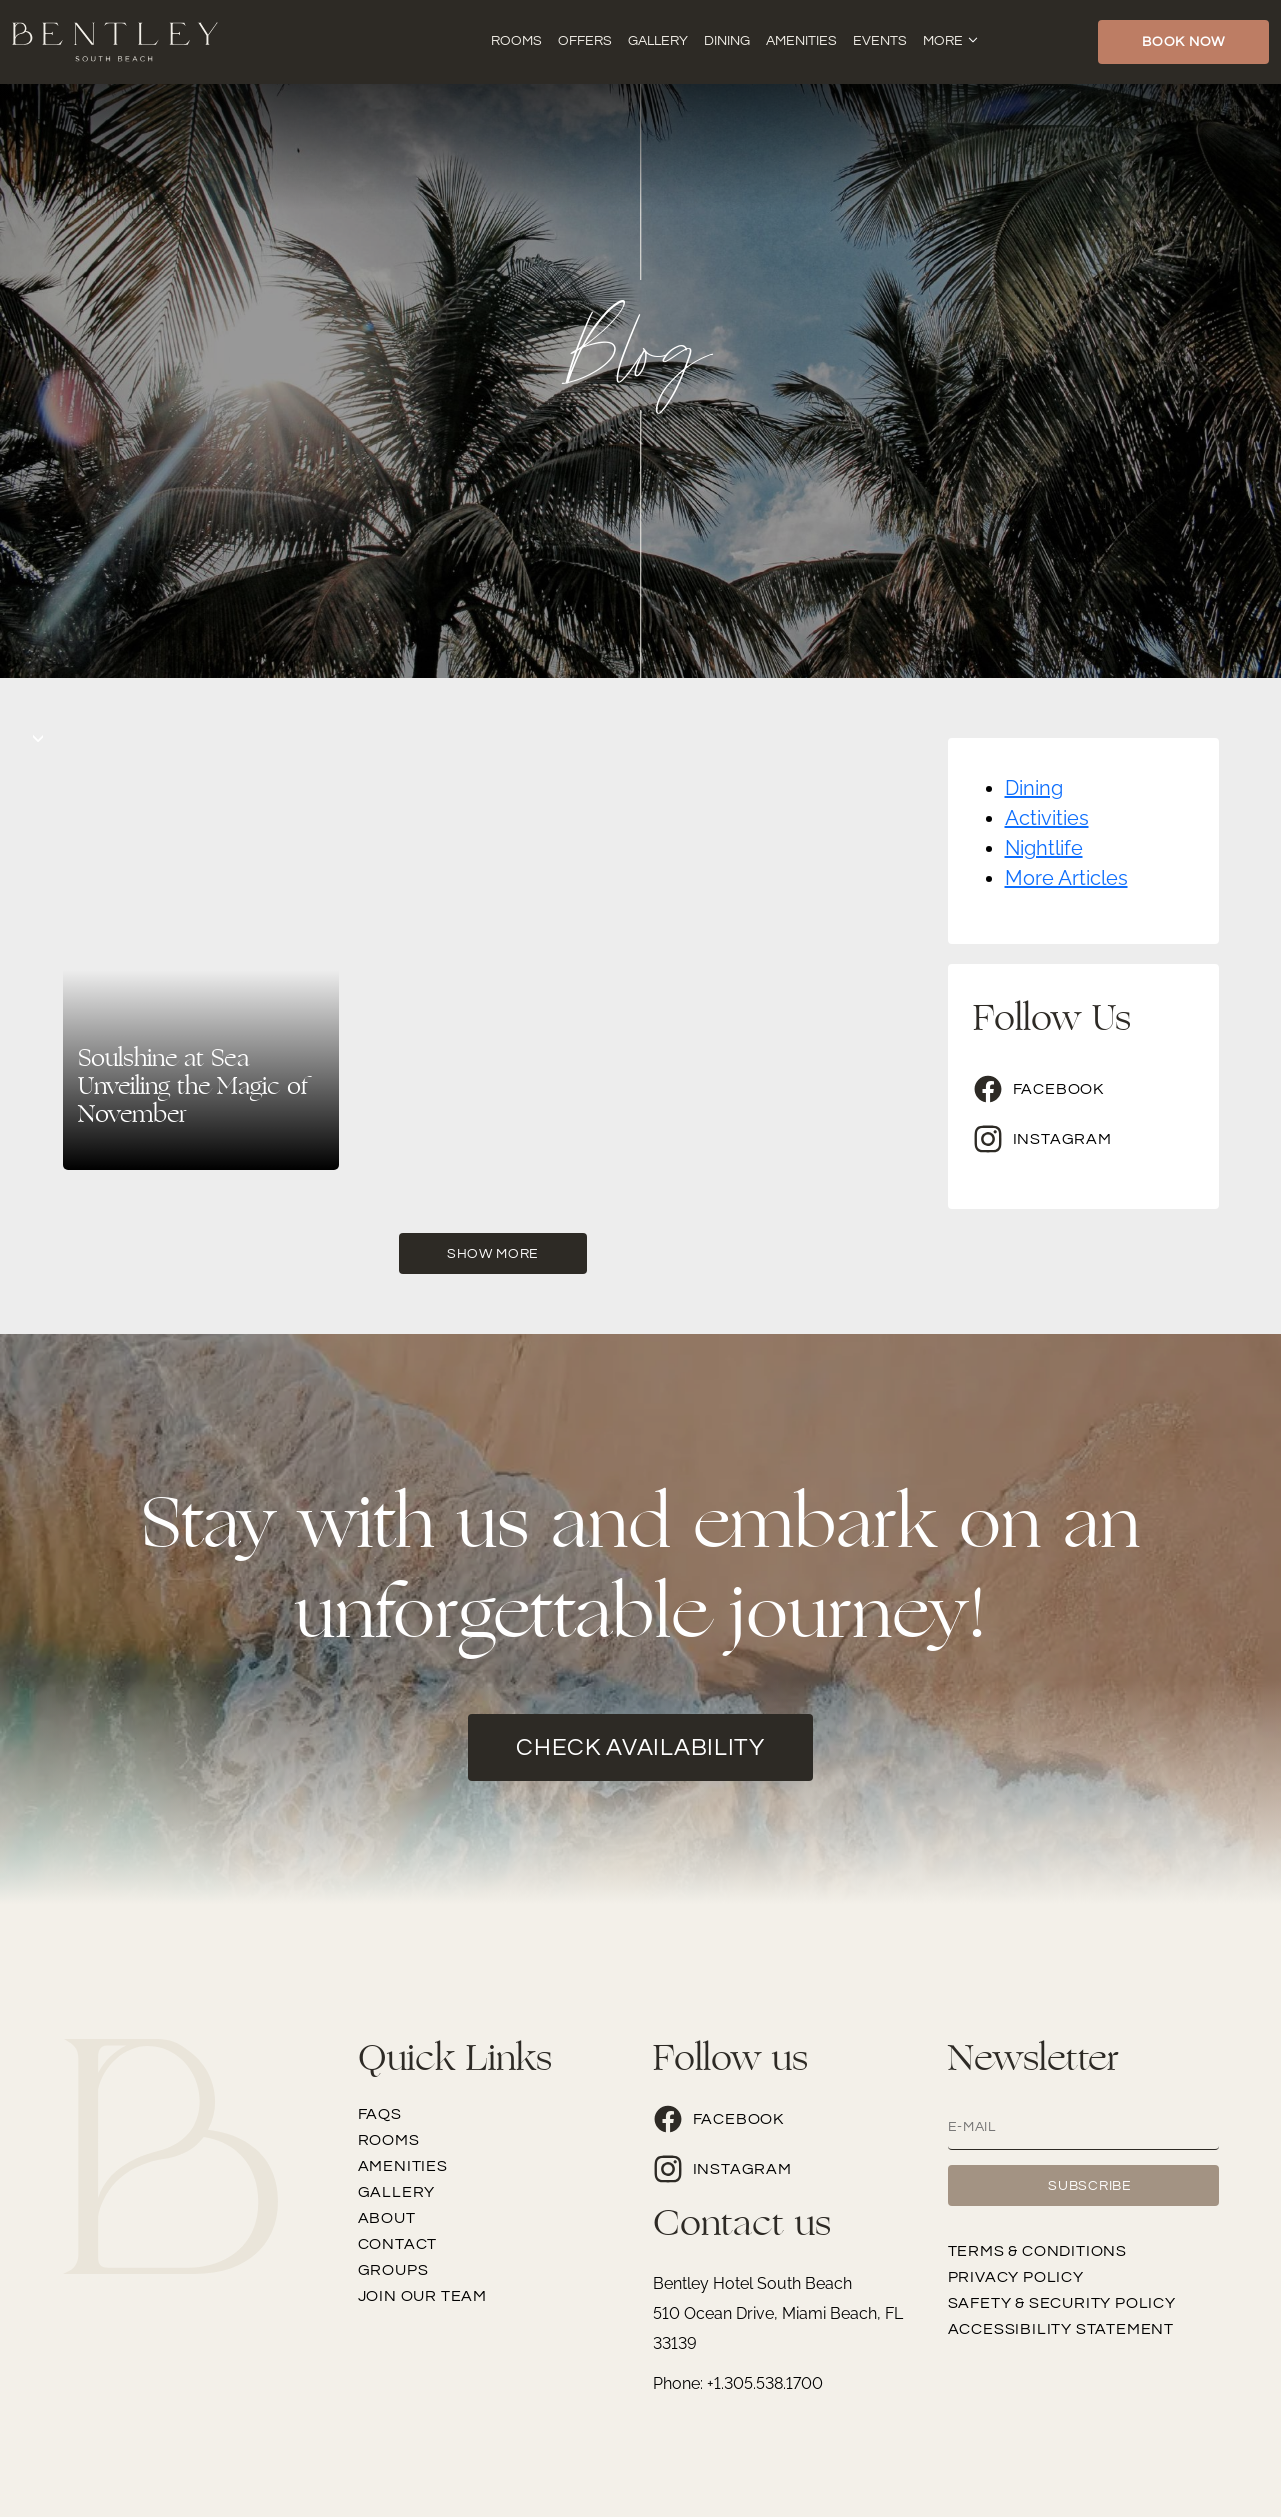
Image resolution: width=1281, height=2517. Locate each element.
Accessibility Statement (1061, 2329)
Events (880, 41)
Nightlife (1044, 848)
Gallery (658, 41)
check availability (640, 1747)
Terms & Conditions (1037, 2251)
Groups (393, 2270)
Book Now (1183, 42)
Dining (727, 41)
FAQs (380, 2114)
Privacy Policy (1016, 2277)
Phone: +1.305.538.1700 (738, 2383)
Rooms (516, 41)
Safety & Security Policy (1062, 2303)
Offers (585, 41)
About (387, 2218)
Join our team (422, 2296)
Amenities (801, 41)
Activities (1047, 818)
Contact (398, 2244)
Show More (493, 1254)
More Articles (1066, 878)
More (943, 41)
